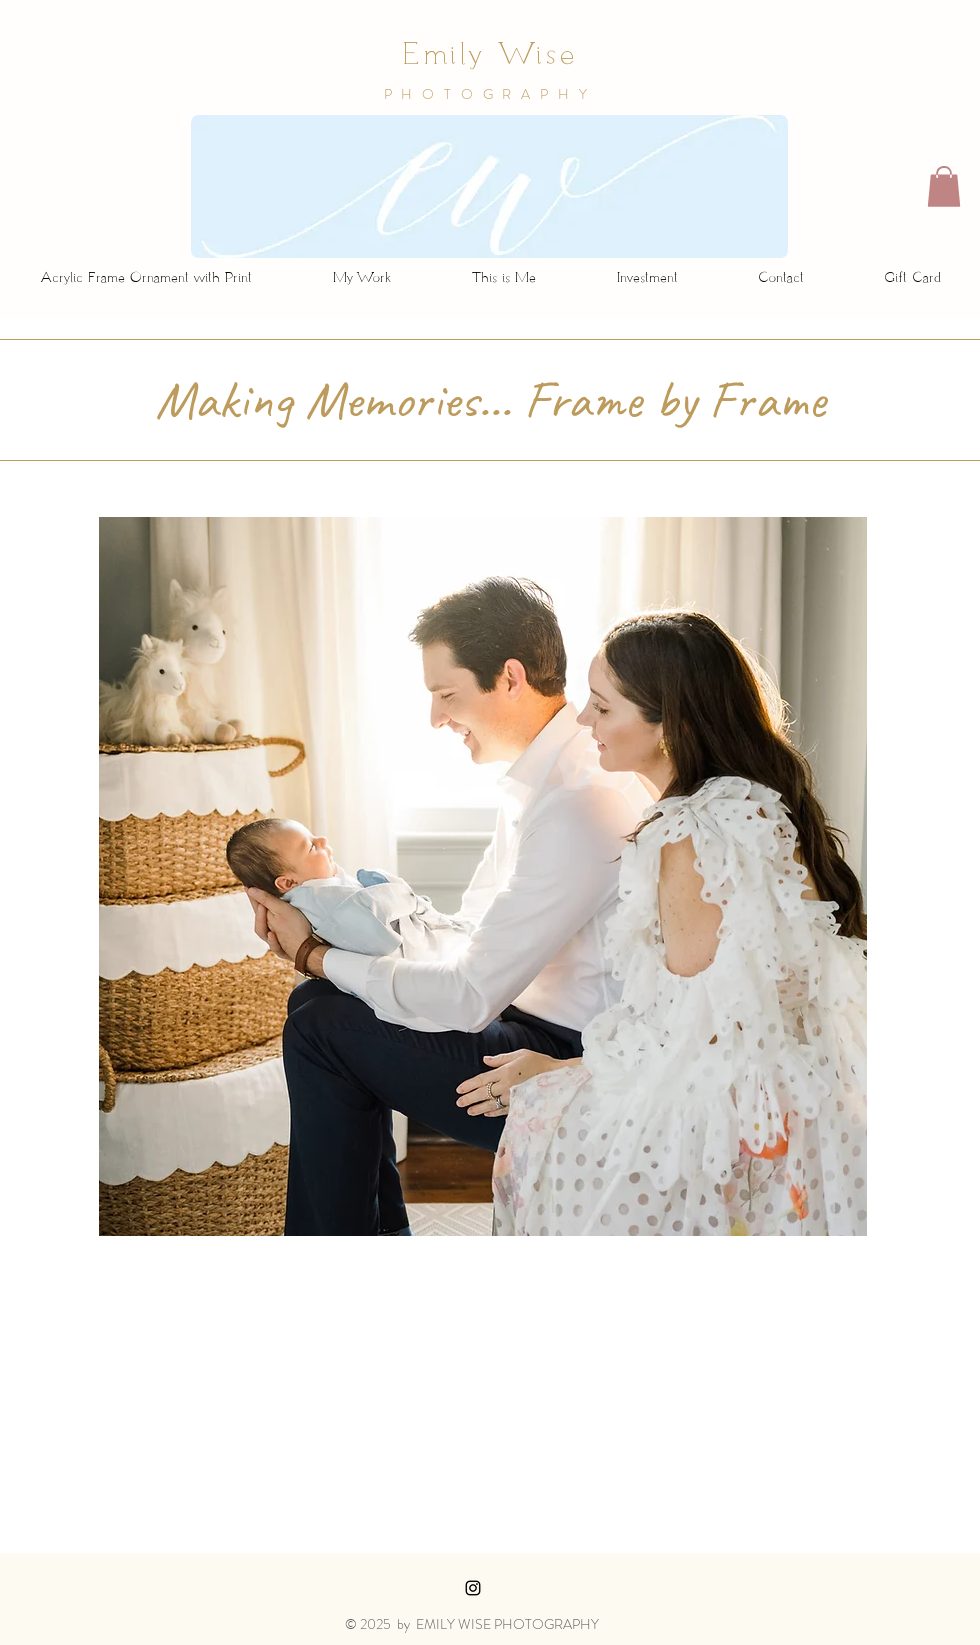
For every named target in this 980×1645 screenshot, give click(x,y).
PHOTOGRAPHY (490, 94)
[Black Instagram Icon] (473, 1588)
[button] (944, 186)
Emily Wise (490, 57)
